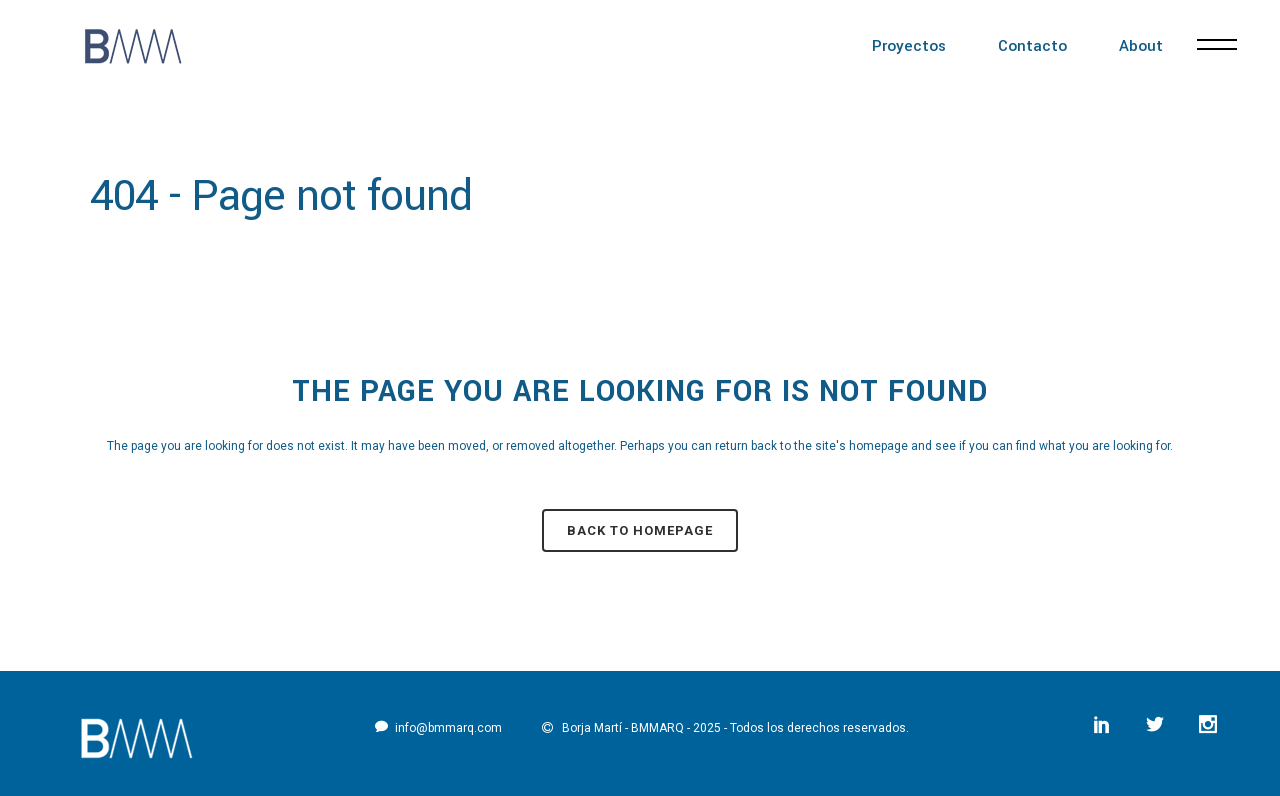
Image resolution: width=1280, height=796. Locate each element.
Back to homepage (640, 530)
